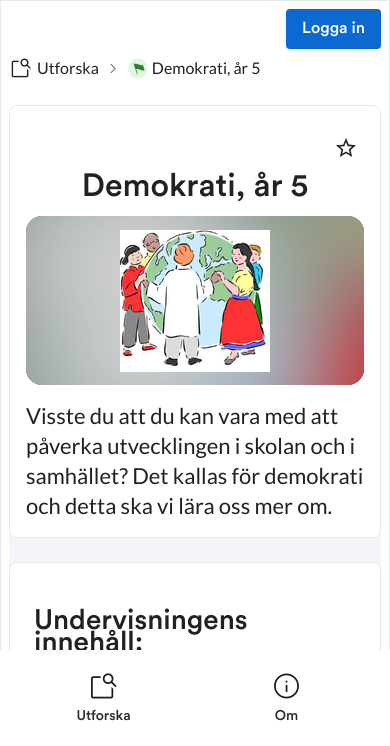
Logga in (333, 29)
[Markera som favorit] (346, 148)
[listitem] (103, 698)
